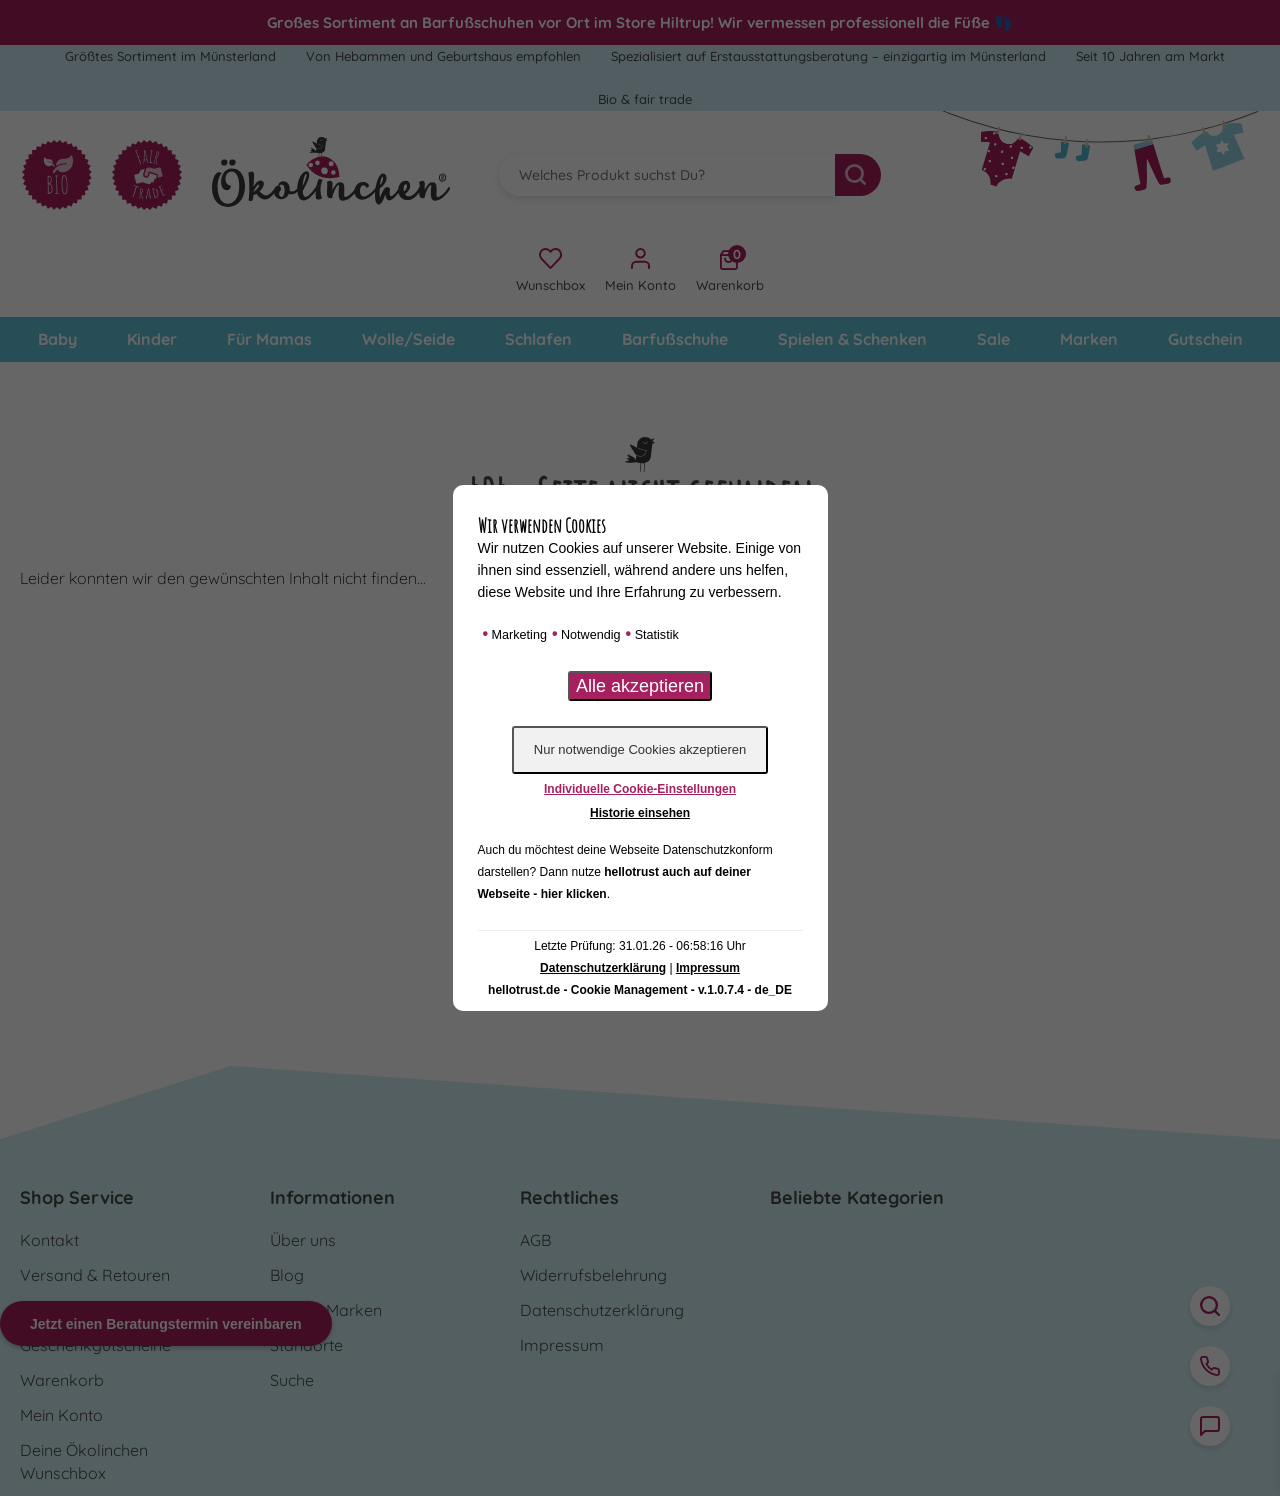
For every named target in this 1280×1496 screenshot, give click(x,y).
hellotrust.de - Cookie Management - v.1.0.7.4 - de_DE (640, 990)
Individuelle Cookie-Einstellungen (640, 789)
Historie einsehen (640, 813)
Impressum (708, 968)
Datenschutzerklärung (603, 968)
